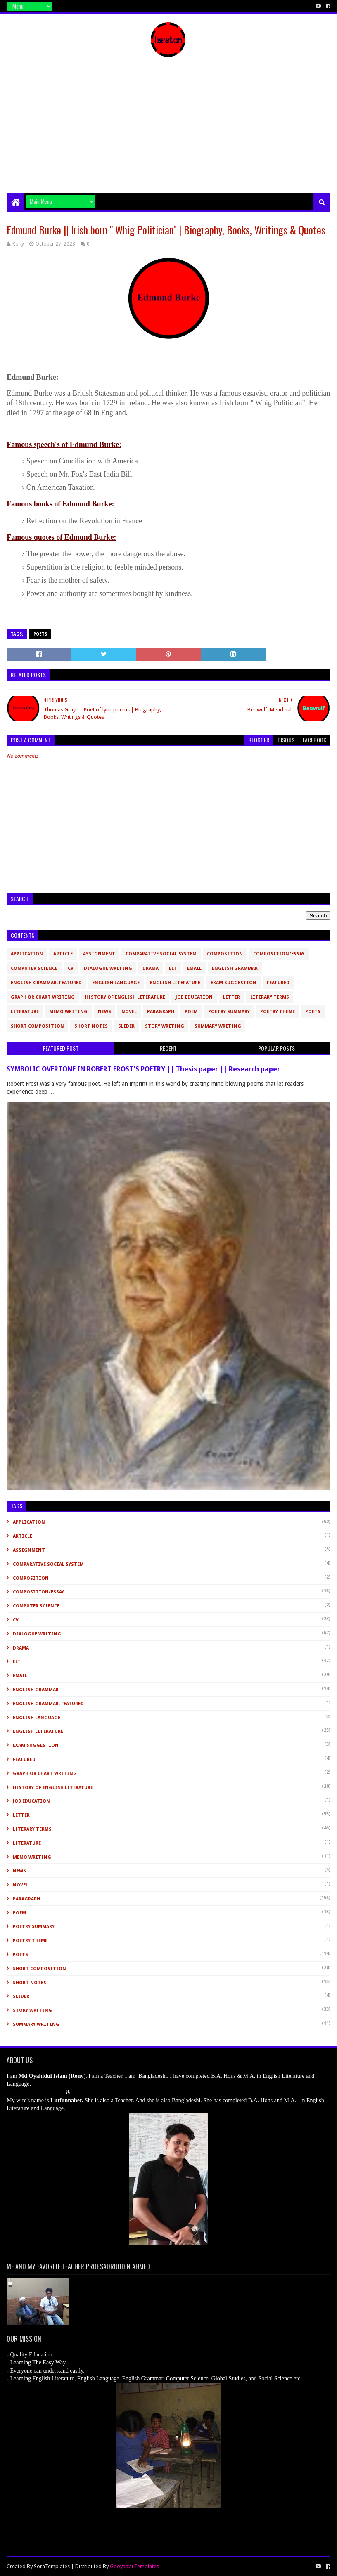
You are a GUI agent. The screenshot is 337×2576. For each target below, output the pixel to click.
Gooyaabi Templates (134, 2566)
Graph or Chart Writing (43, 997)
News (104, 1011)
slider (126, 1026)
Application (27, 954)
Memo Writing (68, 1011)
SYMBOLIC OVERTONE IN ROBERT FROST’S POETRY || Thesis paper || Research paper (143, 1069)
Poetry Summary (229, 1011)
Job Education (194, 997)
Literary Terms (269, 997)
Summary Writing (218, 1026)
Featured (278, 982)
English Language (116, 982)
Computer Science (34, 968)
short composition (37, 1026)
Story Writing (164, 1026)
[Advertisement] (168, 131)
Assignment (99, 954)
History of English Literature (125, 997)
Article (63, 954)
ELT (173, 968)
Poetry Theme (277, 1011)
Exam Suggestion (233, 982)
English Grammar (235, 968)
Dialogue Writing (108, 968)
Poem (191, 1011)
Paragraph (160, 1011)
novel (129, 1011)
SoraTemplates (52, 2566)
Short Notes (91, 1026)
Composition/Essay (278, 954)
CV (71, 968)
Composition (225, 954)
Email (194, 968)
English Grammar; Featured (46, 982)
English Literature (175, 982)
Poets (40, 634)
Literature (25, 1011)
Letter (231, 997)
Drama (150, 968)
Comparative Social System (161, 954)
